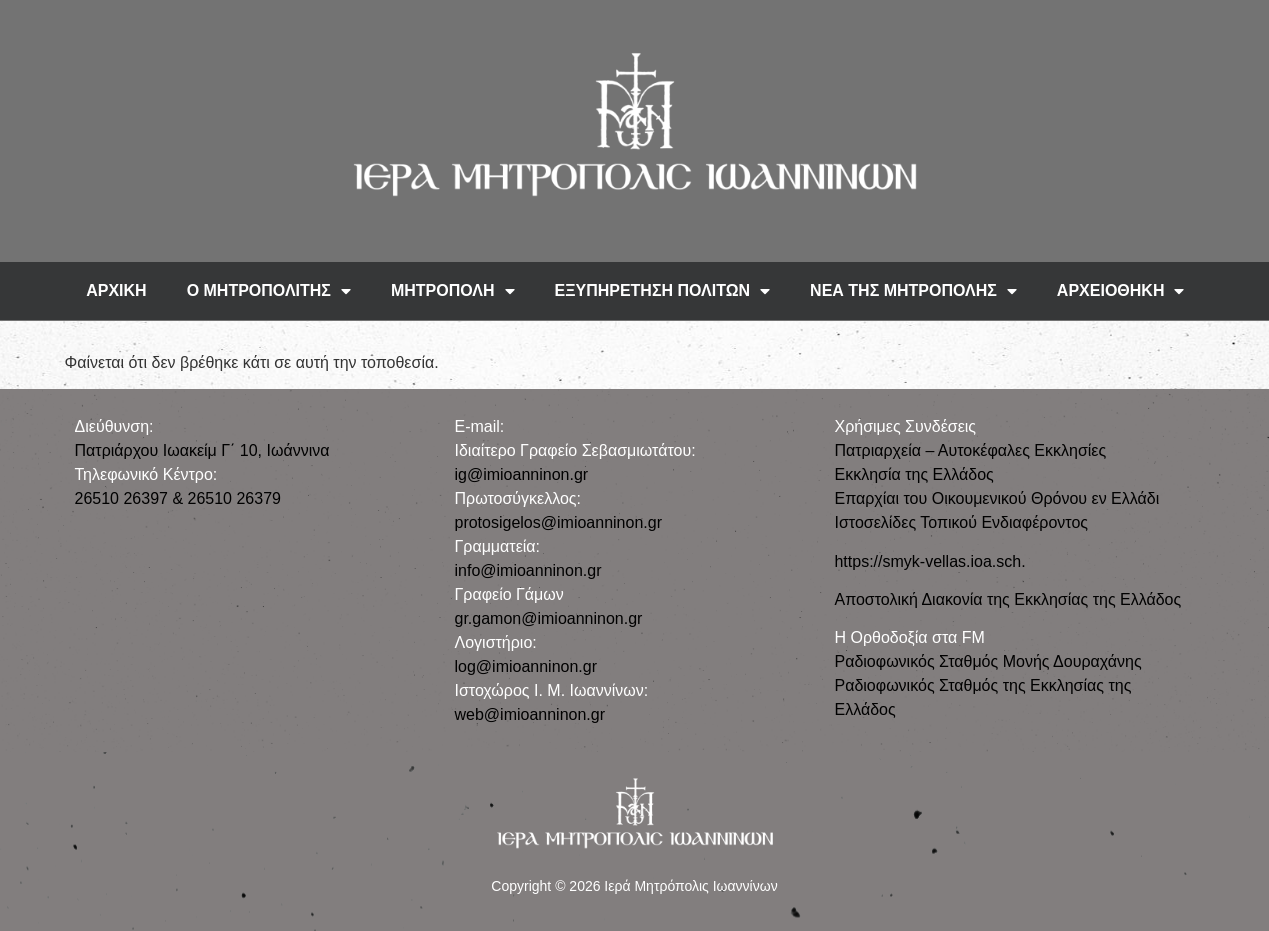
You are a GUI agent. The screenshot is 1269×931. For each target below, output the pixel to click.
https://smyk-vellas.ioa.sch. (929, 561)
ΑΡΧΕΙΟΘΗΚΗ (1121, 291)
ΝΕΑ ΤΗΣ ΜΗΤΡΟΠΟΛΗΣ (913, 291)
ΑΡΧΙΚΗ (116, 290)
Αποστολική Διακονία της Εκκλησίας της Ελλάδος (1007, 599)
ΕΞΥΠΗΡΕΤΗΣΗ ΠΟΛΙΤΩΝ (663, 291)
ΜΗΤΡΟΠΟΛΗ (453, 291)
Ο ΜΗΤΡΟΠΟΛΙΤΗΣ (269, 291)
